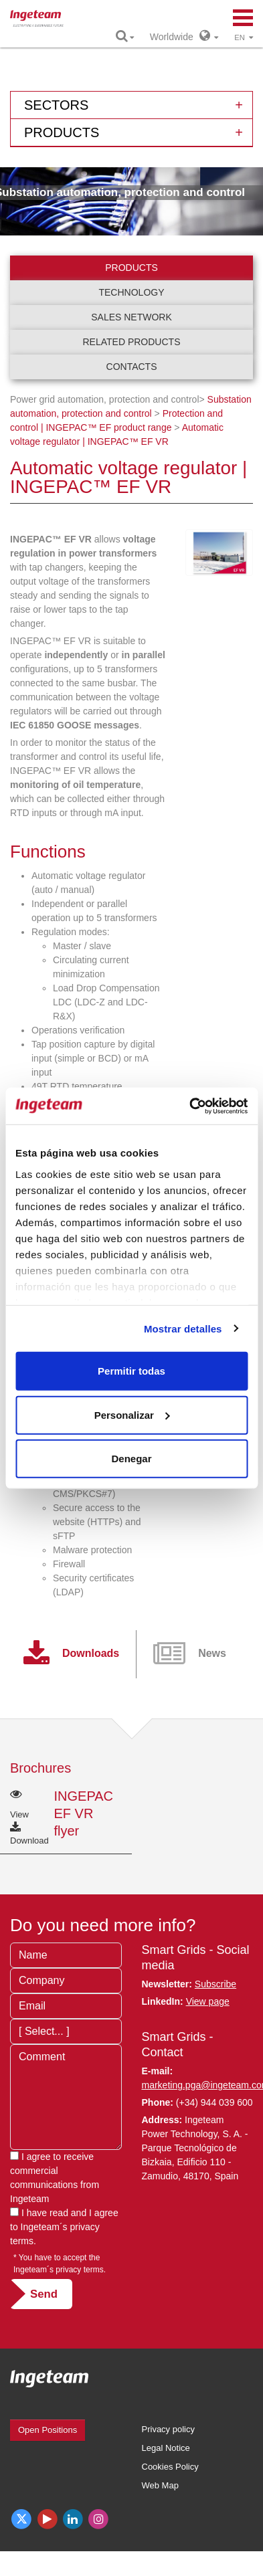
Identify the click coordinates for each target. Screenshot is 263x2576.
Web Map (160, 2485)
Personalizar (132, 1414)
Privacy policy (168, 2429)
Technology (131, 292)
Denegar (131, 1458)
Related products (132, 341)
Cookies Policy (170, 2467)
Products (131, 267)
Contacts (131, 366)
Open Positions (47, 2430)
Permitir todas (131, 1371)
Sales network (131, 317)
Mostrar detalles (183, 1328)
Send (44, 2294)
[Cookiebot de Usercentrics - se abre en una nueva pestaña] (189, 1105)
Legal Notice (166, 2448)
